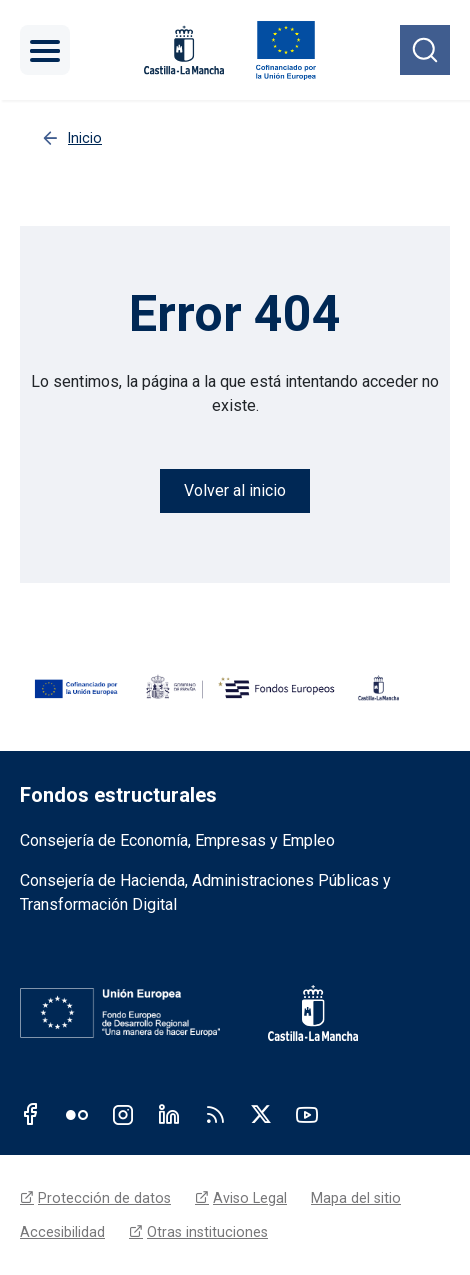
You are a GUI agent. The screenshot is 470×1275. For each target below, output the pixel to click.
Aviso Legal (250, 1198)
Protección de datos (104, 1198)
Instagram (123, 1114)
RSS (215, 1114)
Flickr (77, 1114)
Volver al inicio (235, 490)
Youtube (307, 1114)
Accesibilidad (62, 1232)
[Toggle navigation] (45, 50)
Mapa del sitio (356, 1198)
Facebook (31, 1114)
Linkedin (169, 1114)
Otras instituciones (207, 1232)
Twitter (261, 1114)
